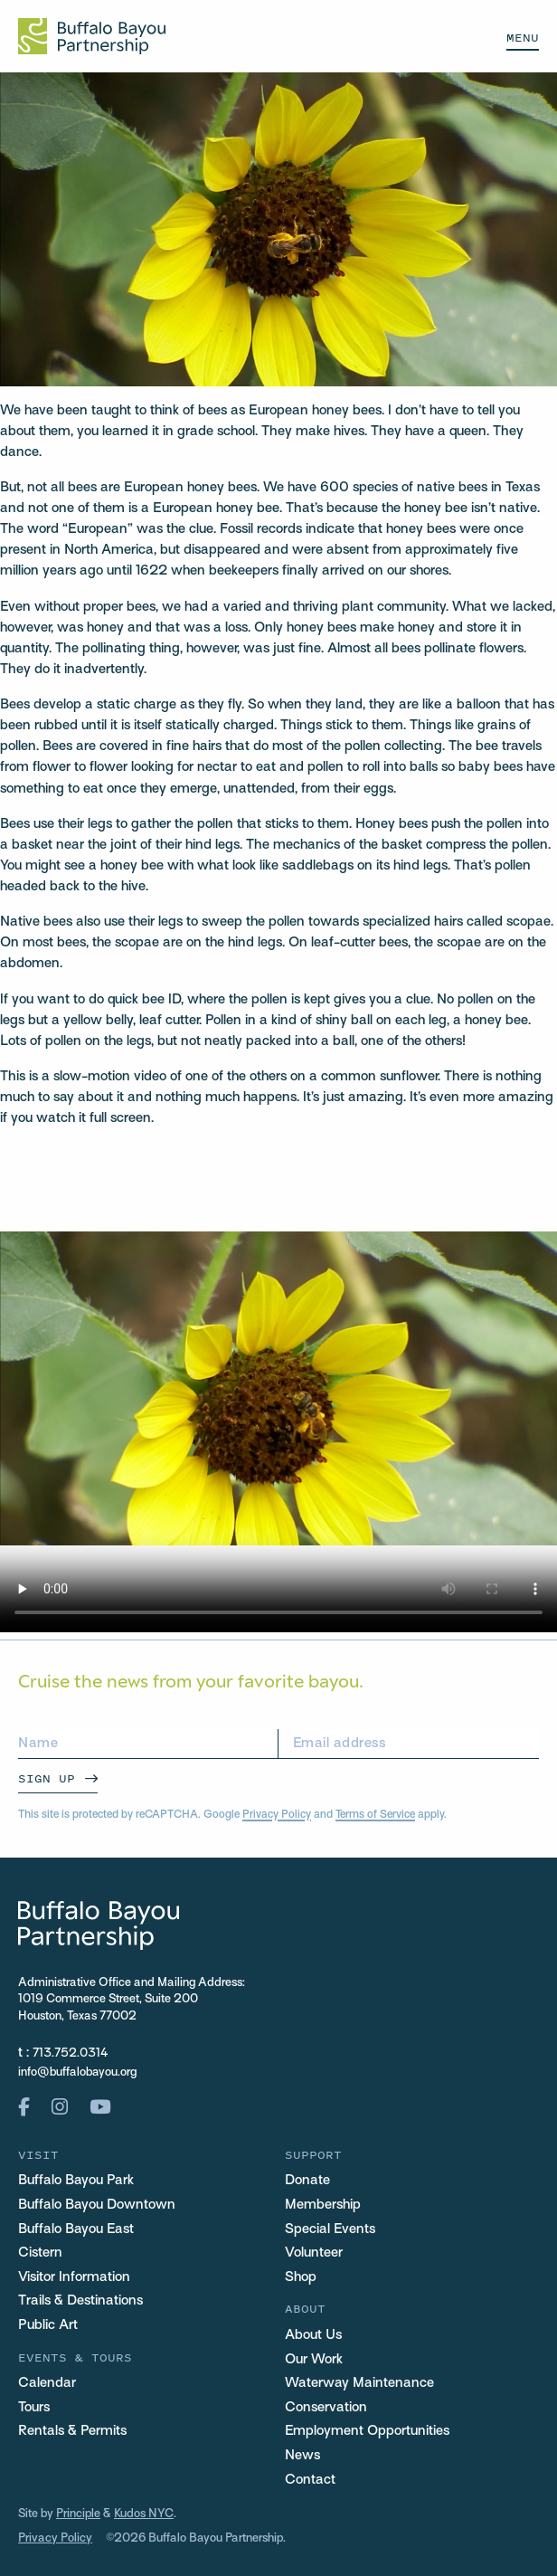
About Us (313, 2335)
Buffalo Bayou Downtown (96, 2205)
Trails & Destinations (80, 2301)
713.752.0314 (71, 2053)
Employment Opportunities (367, 2431)
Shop (300, 2277)
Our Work (314, 2359)
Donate (307, 2180)
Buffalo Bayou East (76, 2229)
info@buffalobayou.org (77, 2072)
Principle (78, 2514)
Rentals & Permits (72, 2431)
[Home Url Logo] (91, 36)
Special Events (330, 2229)
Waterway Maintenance (359, 2383)
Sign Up (46, 1778)
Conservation (326, 2407)
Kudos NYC (144, 2514)
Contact (310, 2480)
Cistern (40, 2253)
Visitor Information (74, 2277)
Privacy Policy (276, 1815)
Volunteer (314, 2253)
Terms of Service (375, 1815)
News (302, 2455)
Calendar (47, 2383)
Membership (323, 2205)
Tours (34, 2407)
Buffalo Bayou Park (76, 2180)
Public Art (48, 2325)
